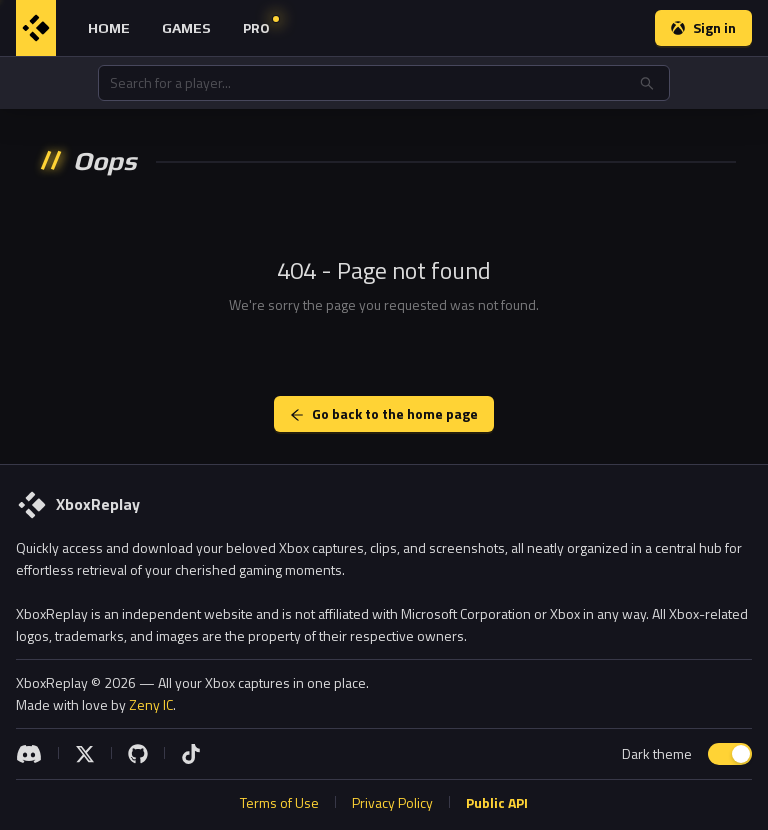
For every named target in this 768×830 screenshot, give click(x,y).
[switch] (730, 754)
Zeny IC (151, 704)
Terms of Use (279, 802)
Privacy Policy (392, 802)
